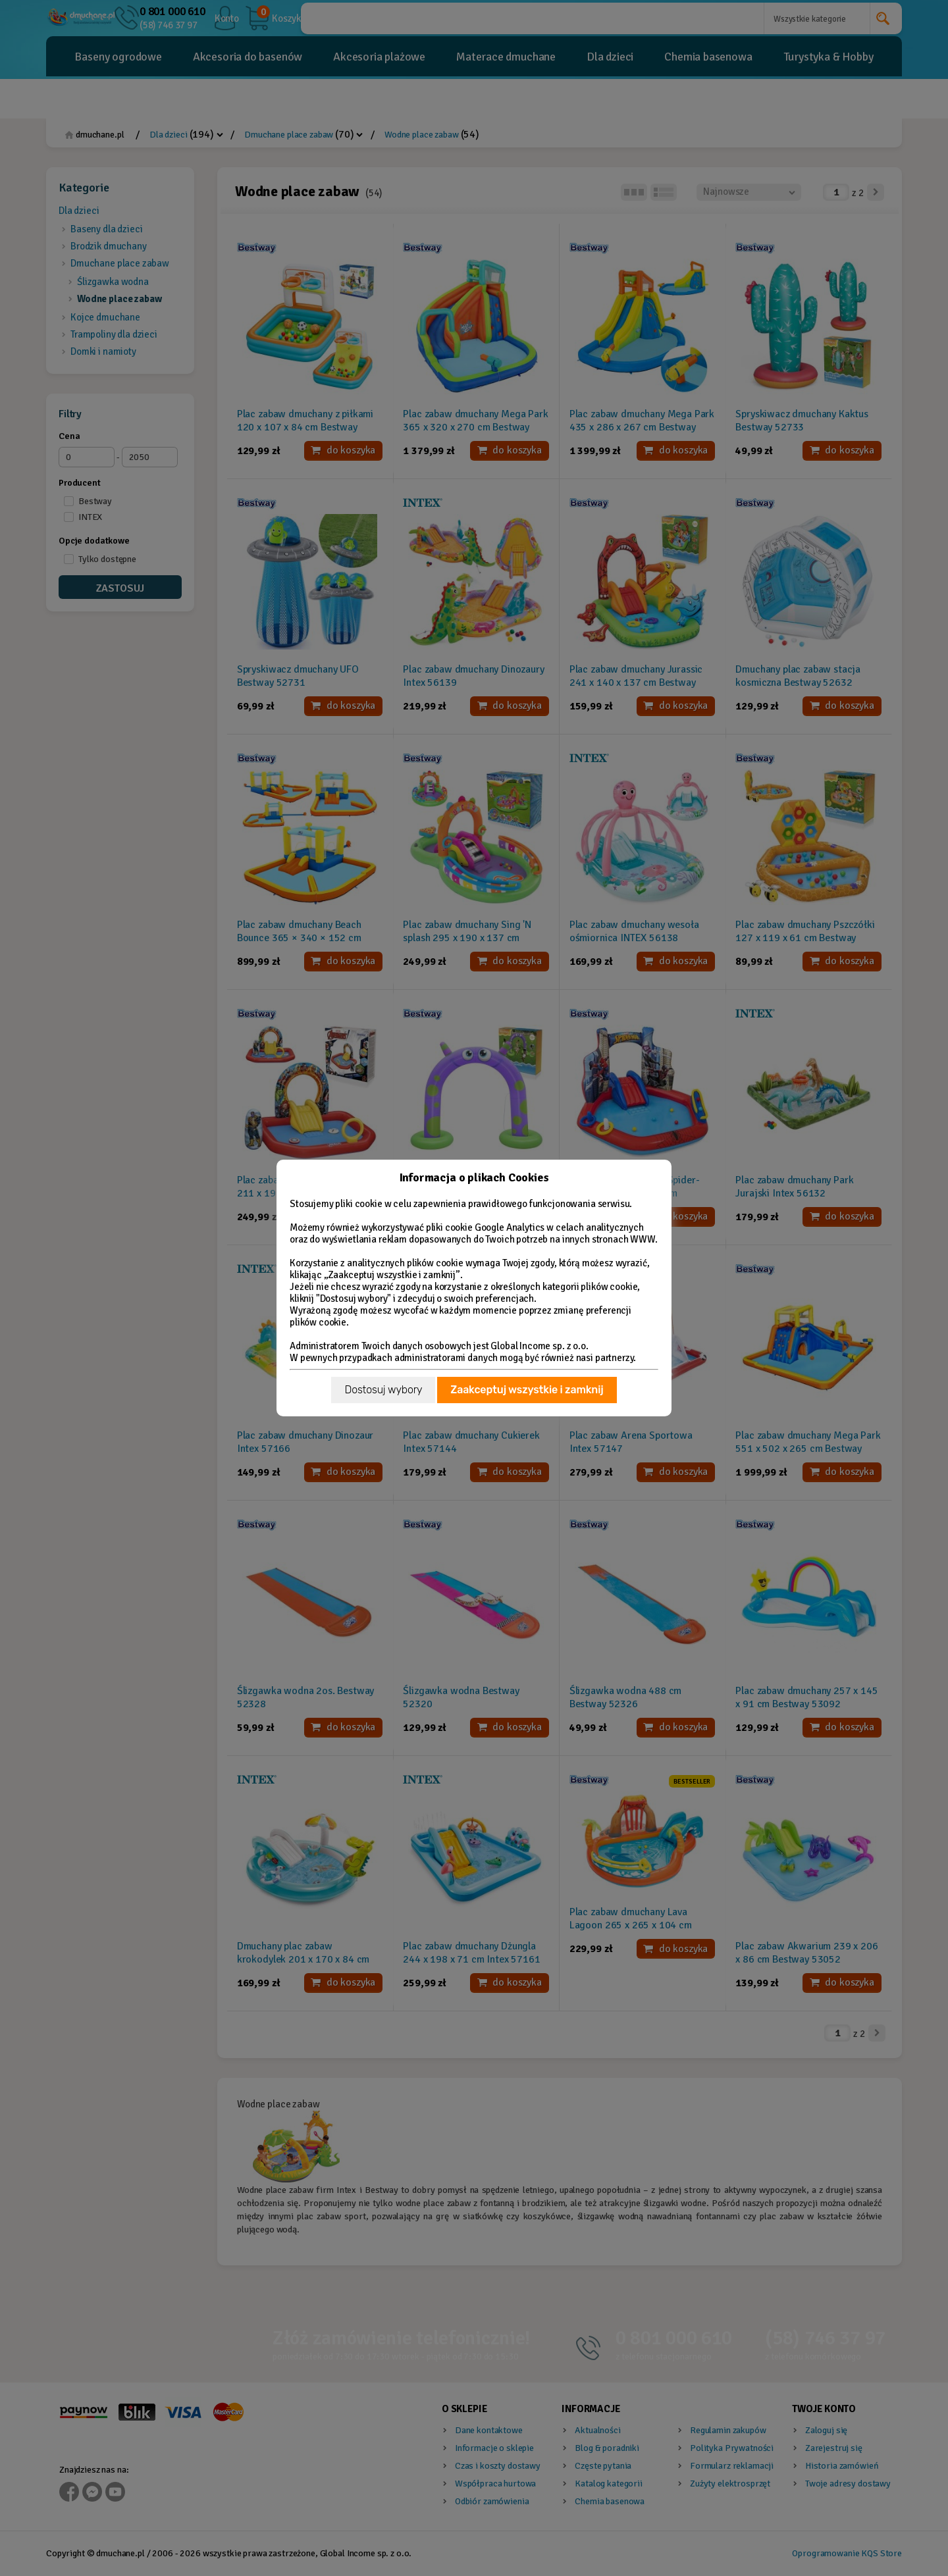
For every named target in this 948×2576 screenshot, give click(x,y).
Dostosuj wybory (383, 1389)
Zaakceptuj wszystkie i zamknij (526, 1389)
